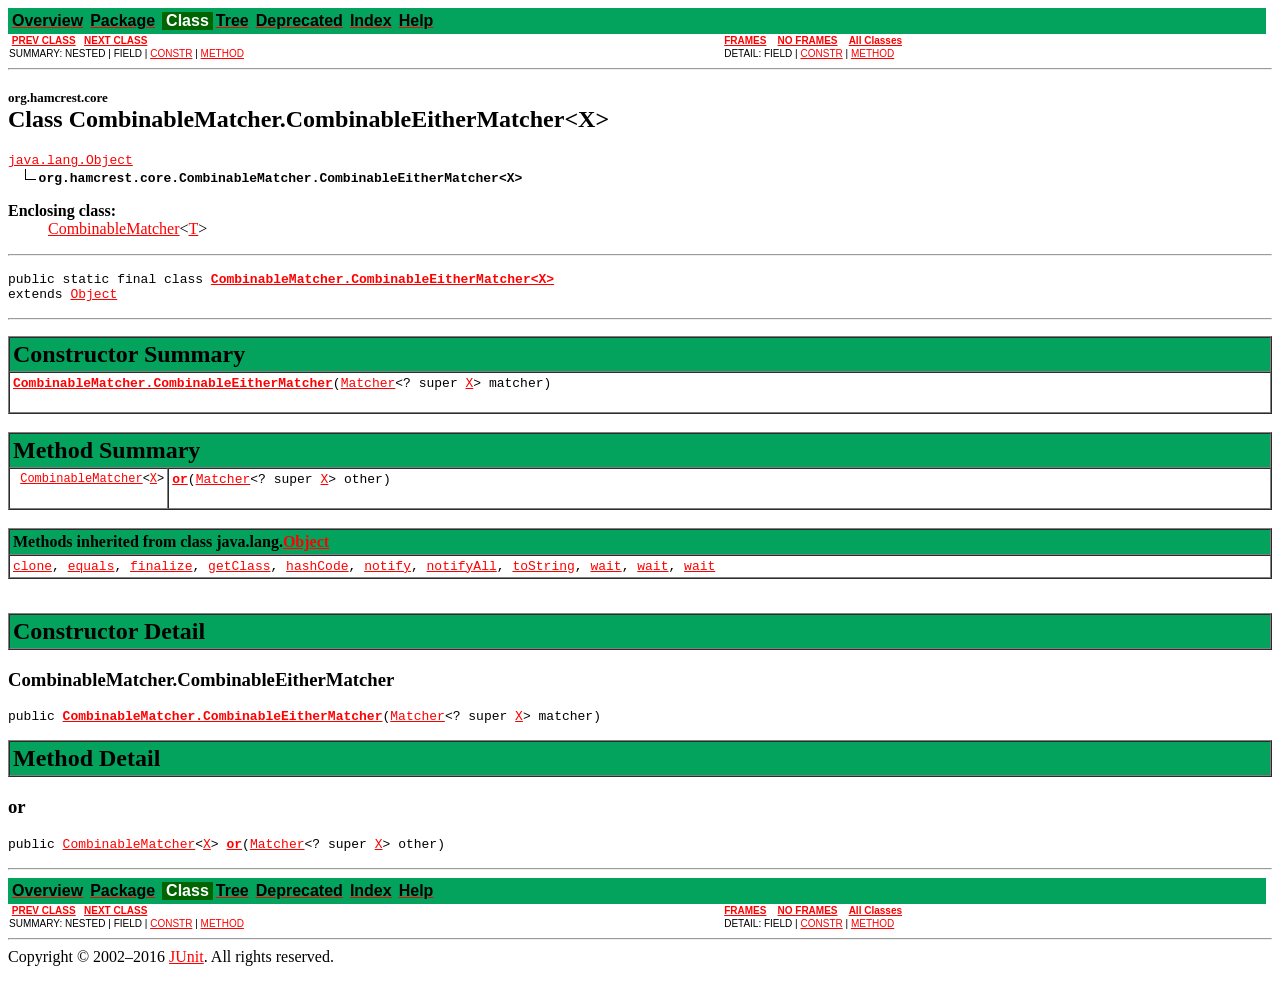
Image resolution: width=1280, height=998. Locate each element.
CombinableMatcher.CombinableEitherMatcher (173, 394)
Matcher (368, 394)
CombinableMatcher (114, 231)
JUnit (186, 980)
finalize (161, 583)
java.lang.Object (70, 162)
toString (543, 583)
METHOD (222, 53)
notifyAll (462, 583)
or (180, 493)
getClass (239, 583)
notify (387, 583)
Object (93, 302)
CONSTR (171, 53)
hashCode (317, 583)
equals (91, 583)
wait (605, 583)
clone (32, 583)
